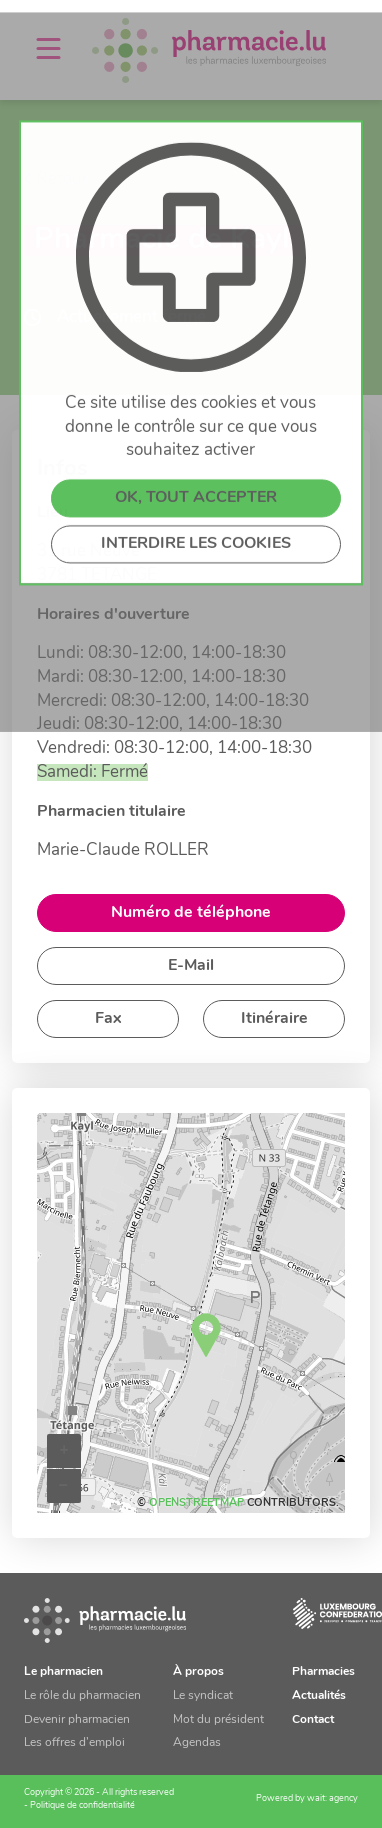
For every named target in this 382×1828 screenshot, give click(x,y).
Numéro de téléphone (191, 913)
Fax (108, 1019)
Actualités (319, 1696)
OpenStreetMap (196, 1503)
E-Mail (191, 966)
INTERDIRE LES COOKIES (196, 665)
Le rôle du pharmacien (82, 1696)
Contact (313, 1720)
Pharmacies (323, 1672)
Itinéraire (274, 1019)
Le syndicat (203, 1696)
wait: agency (332, 1798)
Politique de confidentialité (82, 1805)
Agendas (197, 1743)
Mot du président (218, 1720)
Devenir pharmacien (77, 1720)
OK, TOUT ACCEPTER (196, 619)
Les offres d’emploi (74, 1743)
